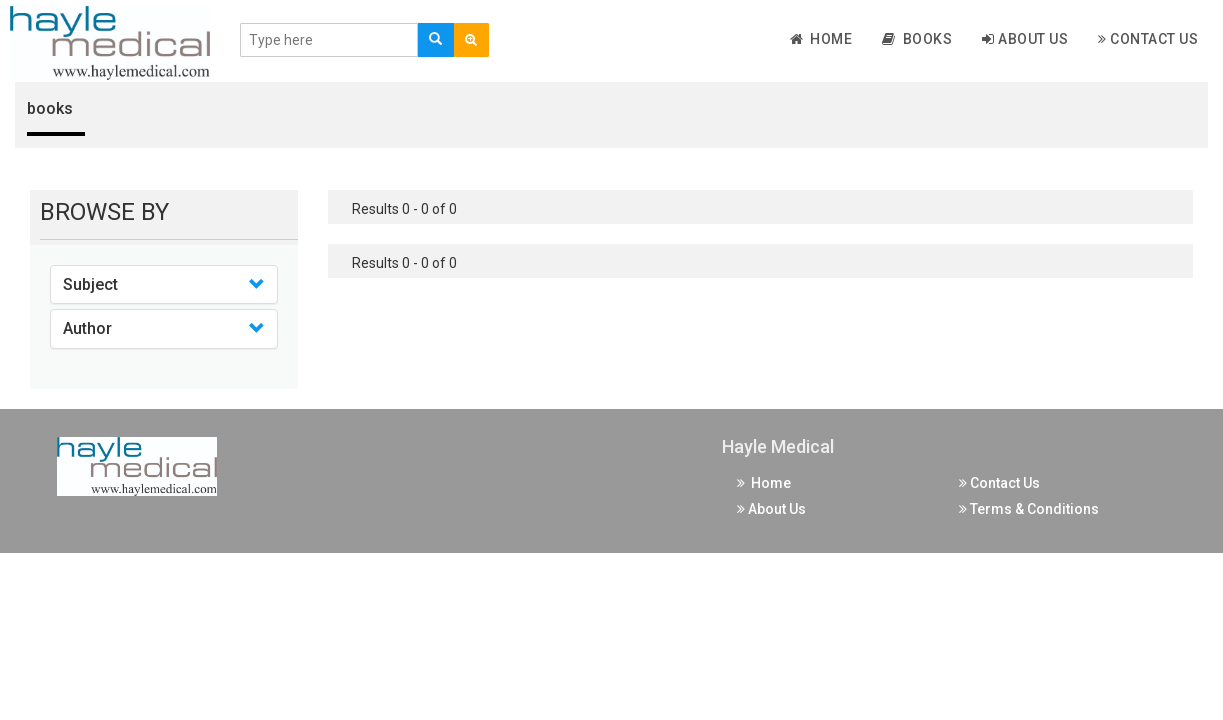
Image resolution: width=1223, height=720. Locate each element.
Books (917, 39)
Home (821, 39)
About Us (1025, 39)
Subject (90, 284)
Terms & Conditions (1029, 509)
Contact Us (1148, 39)
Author (87, 328)
